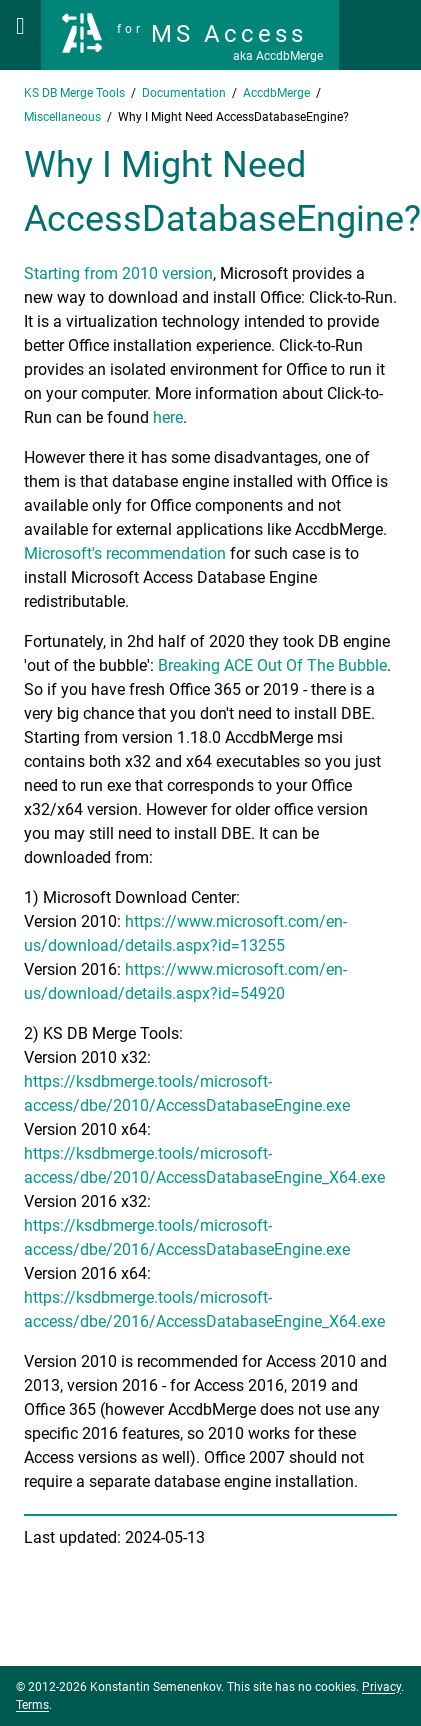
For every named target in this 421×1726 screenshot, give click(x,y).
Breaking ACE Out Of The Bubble (272, 665)
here (168, 417)
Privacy (381, 1687)
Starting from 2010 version (118, 273)
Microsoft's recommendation (125, 553)
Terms (32, 1705)
